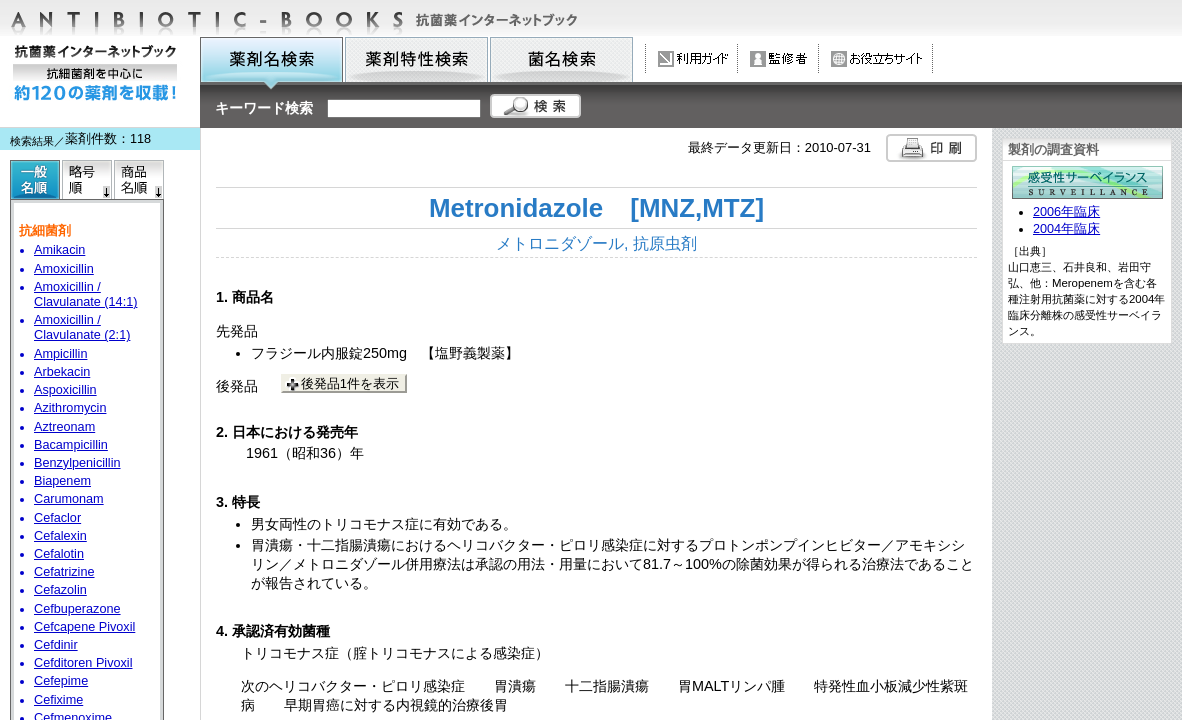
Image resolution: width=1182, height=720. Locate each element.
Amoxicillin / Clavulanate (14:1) (85, 294)
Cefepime (61, 681)
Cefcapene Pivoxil (84, 627)
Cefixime (58, 700)
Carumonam (69, 499)
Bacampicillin (71, 445)
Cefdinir (56, 645)
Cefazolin (60, 590)
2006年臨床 (1066, 212)
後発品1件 (350, 383)
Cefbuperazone (77, 609)
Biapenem (62, 481)
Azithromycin (70, 408)
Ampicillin (60, 354)
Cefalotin (59, 554)
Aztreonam (64, 427)
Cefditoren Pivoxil (83, 663)
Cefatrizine (64, 572)
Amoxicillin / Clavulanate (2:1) (82, 327)
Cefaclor (57, 518)
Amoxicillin (64, 269)
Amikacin (59, 250)
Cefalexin (60, 536)
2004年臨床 (1066, 229)
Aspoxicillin (65, 390)
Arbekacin (62, 372)
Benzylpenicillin (77, 463)
